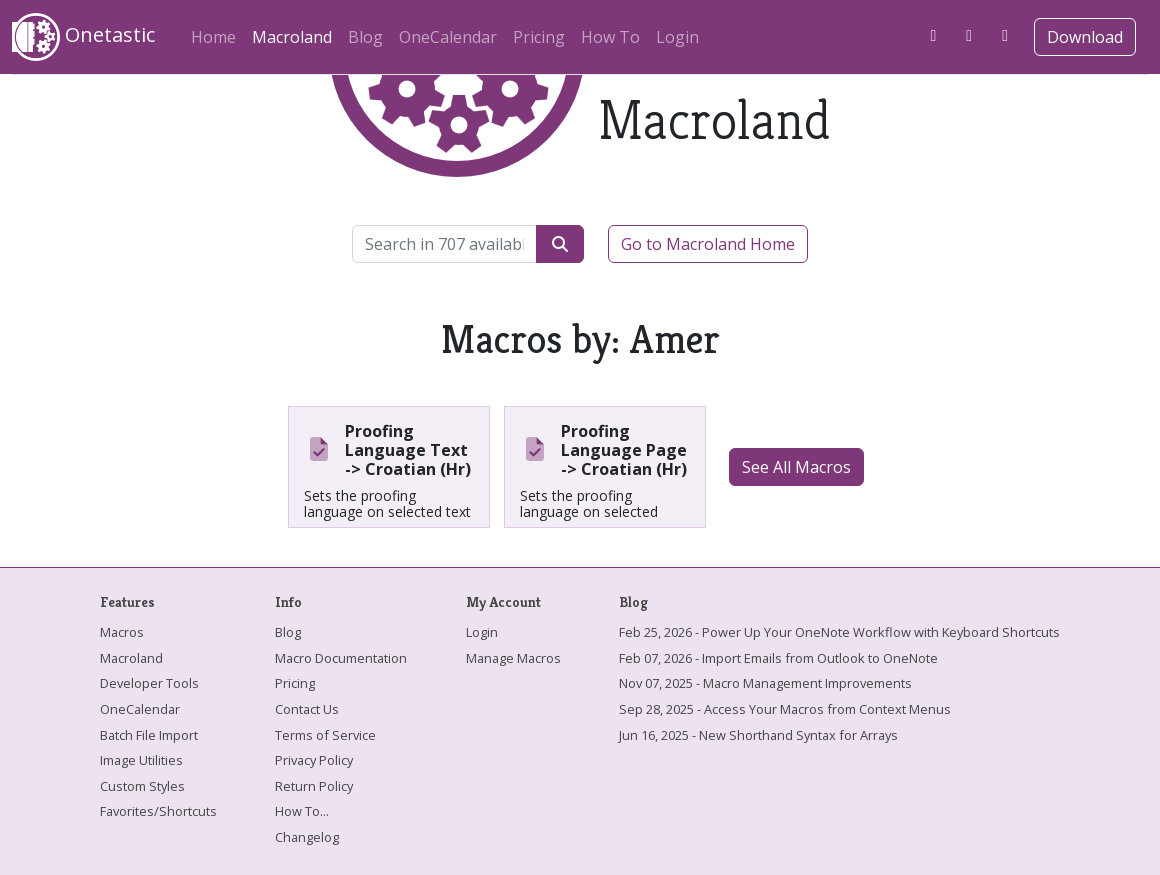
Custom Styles (142, 786)
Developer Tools (149, 683)
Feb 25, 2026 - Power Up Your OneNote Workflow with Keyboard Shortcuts (839, 632)
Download (1085, 37)
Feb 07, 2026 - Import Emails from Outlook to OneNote (778, 658)
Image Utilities (141, 760)
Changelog (307, 837)
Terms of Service (325, 735)
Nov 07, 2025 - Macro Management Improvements (765, 683)
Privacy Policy (314, 760)
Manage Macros (513, 658)
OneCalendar (448, 37)
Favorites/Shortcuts (158, 811)
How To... (302, 811)
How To (610, 37)
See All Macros (796, 467)
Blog (365, 37)
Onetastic (83, 37)
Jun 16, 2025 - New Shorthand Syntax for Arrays (758, 735)
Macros (122, 632)
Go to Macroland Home (708, 244)
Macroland (296, 34)
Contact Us (307, 709)
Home (213, 37)
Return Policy (314, 786)
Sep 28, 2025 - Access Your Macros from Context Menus (785, 709)
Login (677, 37)
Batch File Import (149, 735)
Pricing (539, 37)
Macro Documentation (341, 658)
